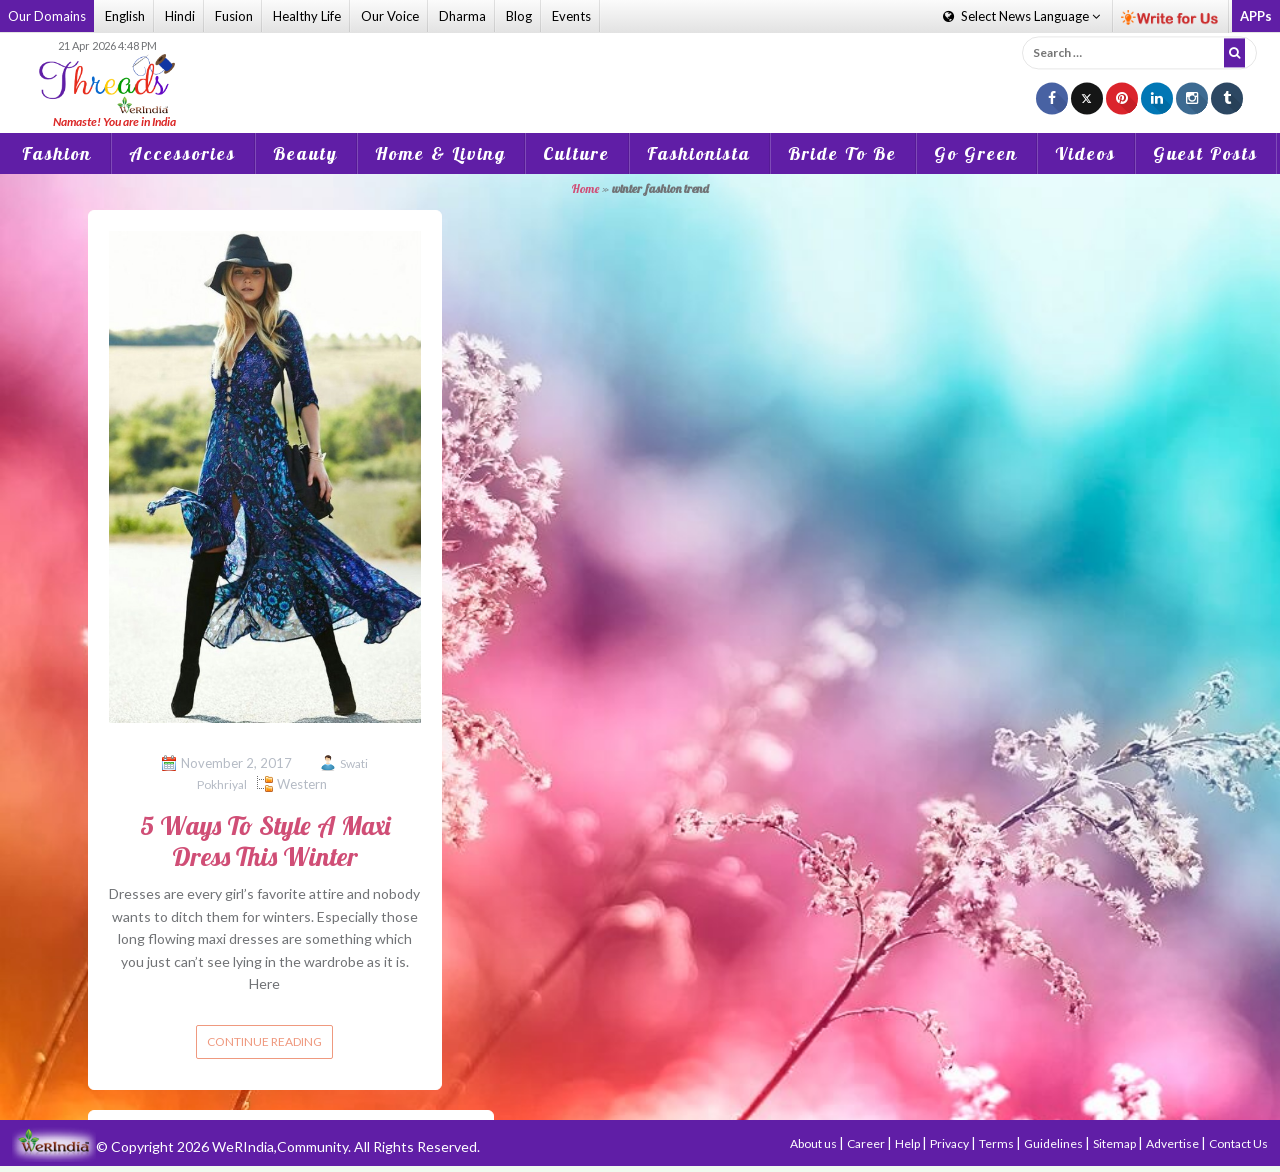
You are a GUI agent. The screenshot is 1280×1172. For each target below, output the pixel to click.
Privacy (950, 1143)
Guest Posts (1205, 153)
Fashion (57, 153)
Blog (519, 16)
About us (814, 1143)
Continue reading (264, 1041)
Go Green (976, 153)
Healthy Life (307, 16)
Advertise (1173, 1143)
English (125, 16)
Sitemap (1115, 1143)
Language (1021, 16)
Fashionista (699, 153)
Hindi (180, 16)
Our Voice (390, 16)
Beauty (305, 153)
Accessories (182, 153)
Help (908, 1143)
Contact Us (1238, 1143)
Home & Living (440, 153)
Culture (576, 153)
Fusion (234, 16)
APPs (1256, 16)
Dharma (462, 16)
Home (585, 188)
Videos (1085, 153)
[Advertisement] (640, 69)
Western (302, 784)
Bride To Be (842, 153)
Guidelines (1054, 1143)
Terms (997, 1143)
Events (571, 16)
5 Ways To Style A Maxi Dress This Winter (265, 841)
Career (867, 1143)
